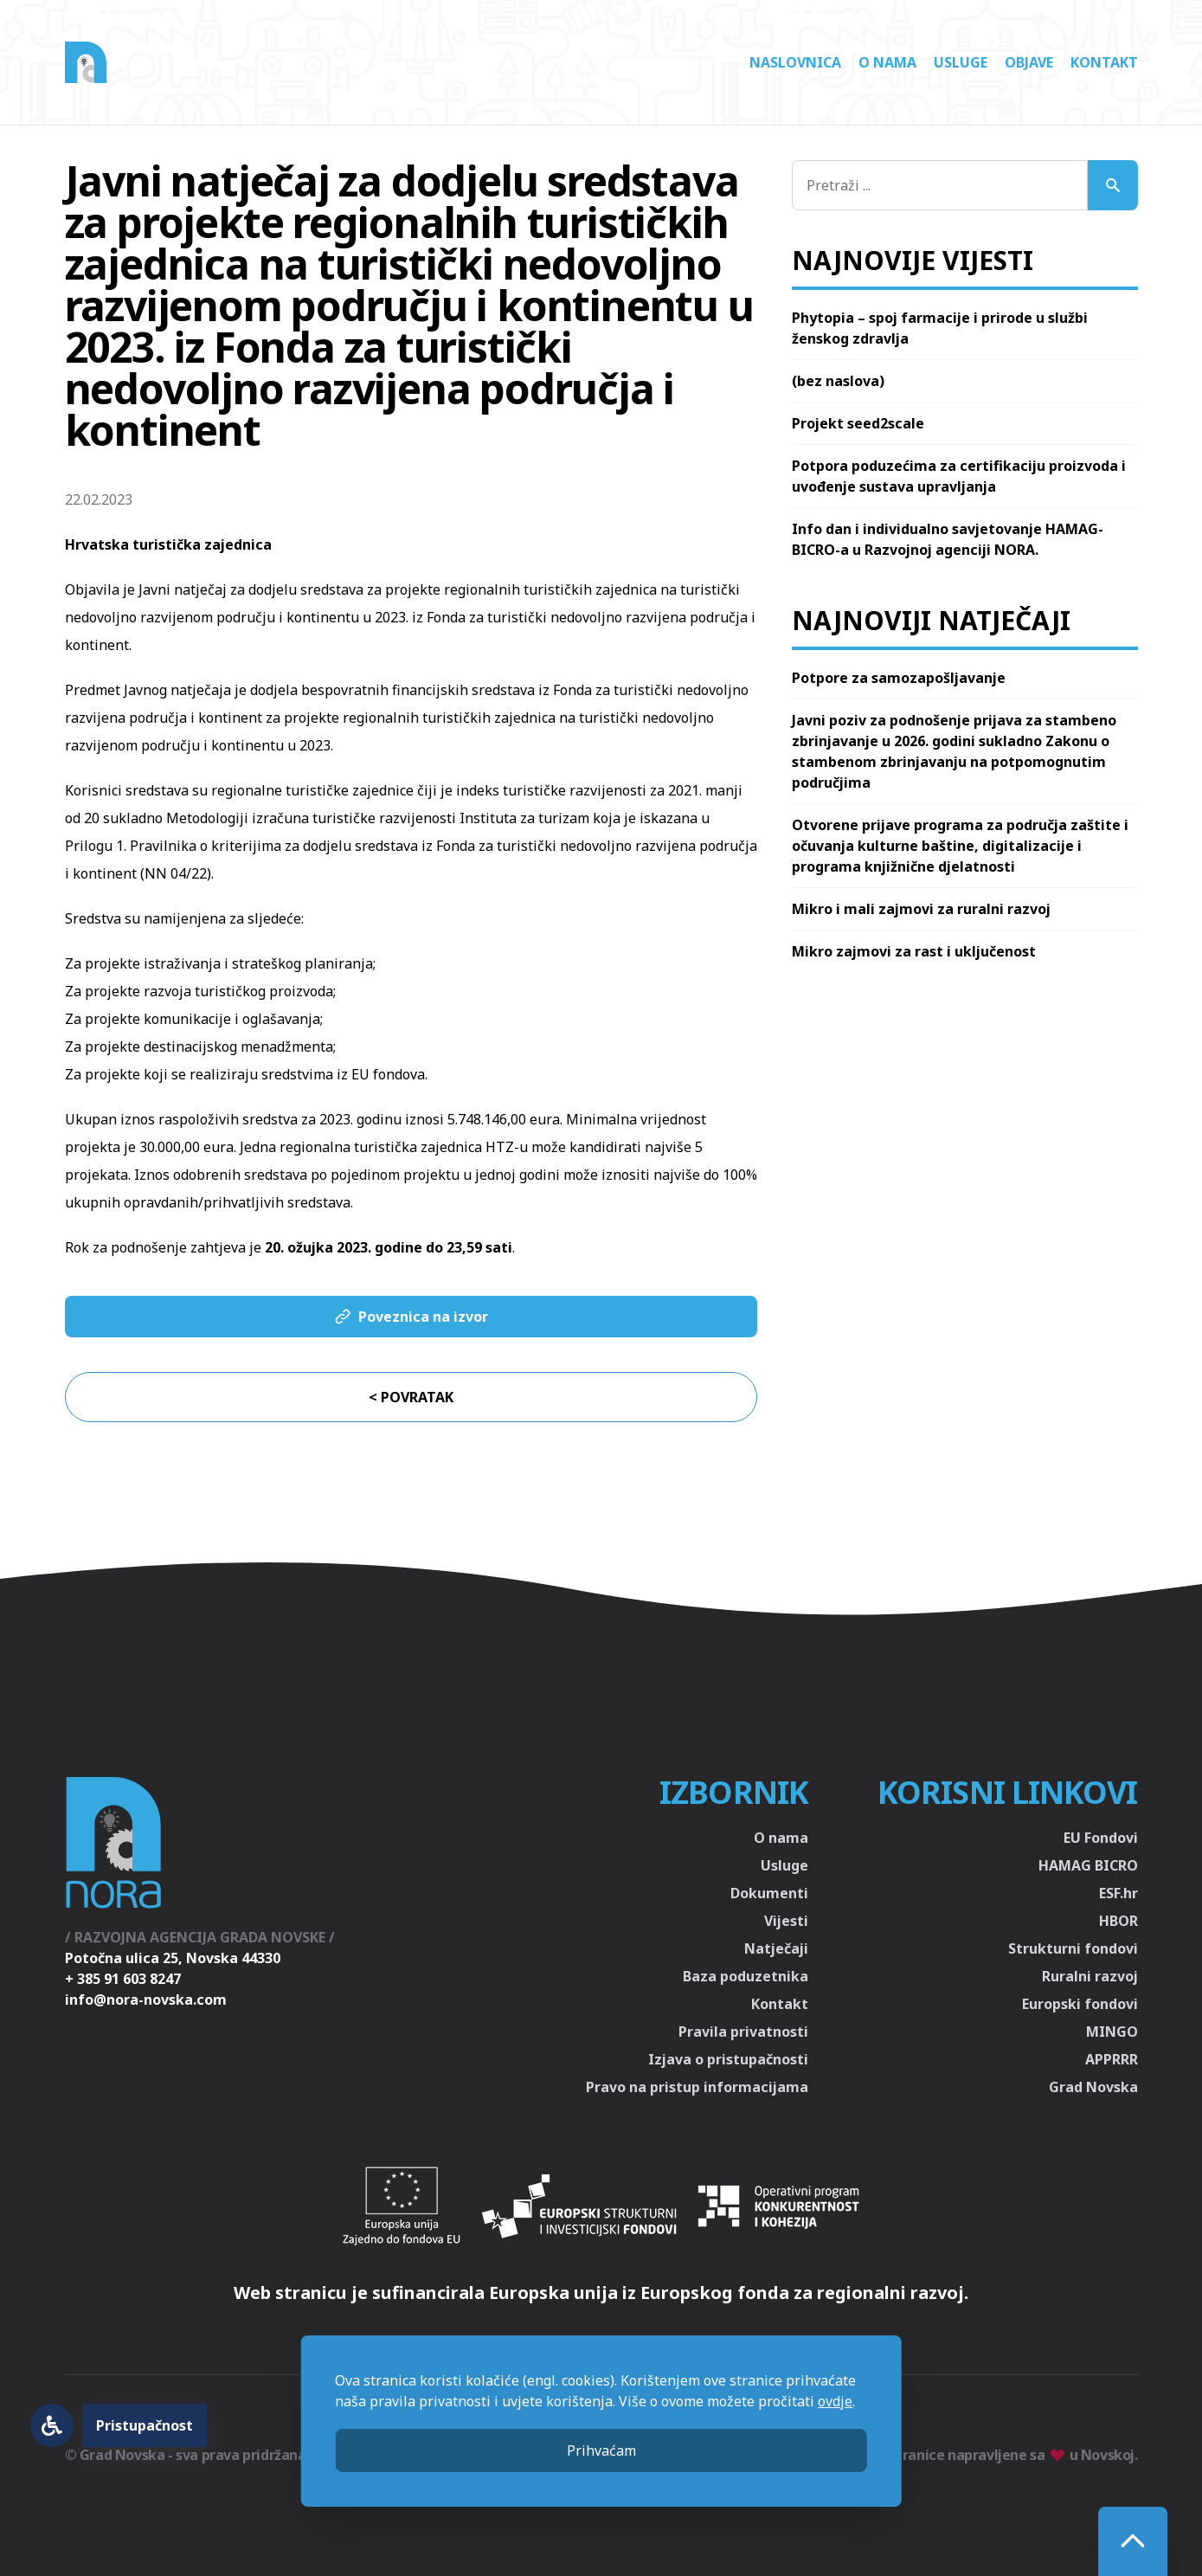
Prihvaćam (601, 2450)
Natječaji (776, 1948)
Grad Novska (1093, 2086)
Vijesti (786, 1920)
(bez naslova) (838, 380)
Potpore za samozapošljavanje (899, 677)
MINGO (1112, 2031)
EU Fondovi (1101, 1837)
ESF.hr (1118, 1893)
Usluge (960, 62)
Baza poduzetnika (745, 1976)
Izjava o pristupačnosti (728, 2059)
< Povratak (411, 1397)
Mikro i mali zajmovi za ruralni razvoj (921, 908)
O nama (887, 62)
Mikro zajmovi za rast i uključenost (914, 951)
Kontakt (1104, 62)
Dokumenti (769, 1893)
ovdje (835, 2401)
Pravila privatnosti (743, 2031)
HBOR (1118, 1920)
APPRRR (1111, 2059)
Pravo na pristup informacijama (697, 2086)
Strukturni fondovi (1073, 1948)
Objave (1029, 62)
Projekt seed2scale (858, 423)
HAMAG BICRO (1088, 1865)
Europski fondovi (1080, 2003)
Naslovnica (795, 62)
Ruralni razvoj (1090, 1976)
